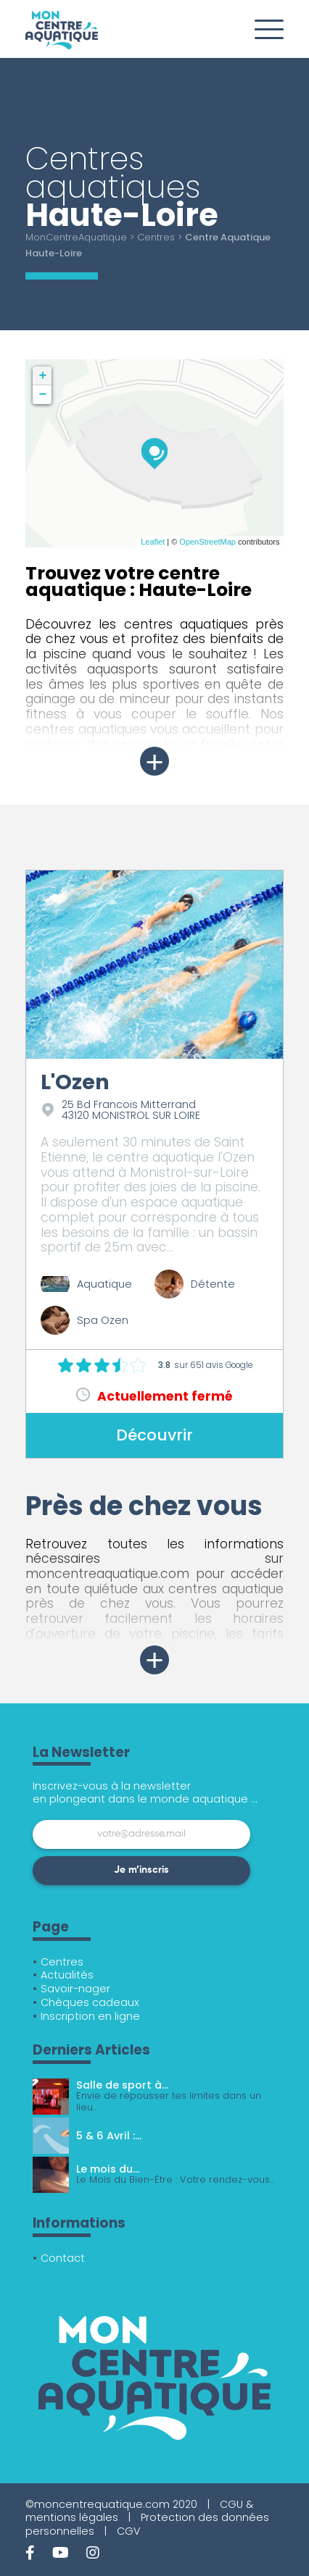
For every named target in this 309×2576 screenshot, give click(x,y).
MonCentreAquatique (76, 237)
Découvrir (154, 1435)
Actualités (67, 1975)
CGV (128, 2531)
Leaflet (153, 541)
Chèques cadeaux (90, 2002)
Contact (63, 2258)
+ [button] (43, 376)
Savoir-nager (75, 1988)
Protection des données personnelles (147, 2524)
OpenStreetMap (207, 541)
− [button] (43, 394)
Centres (156, 237)
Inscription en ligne (90, 2016)
